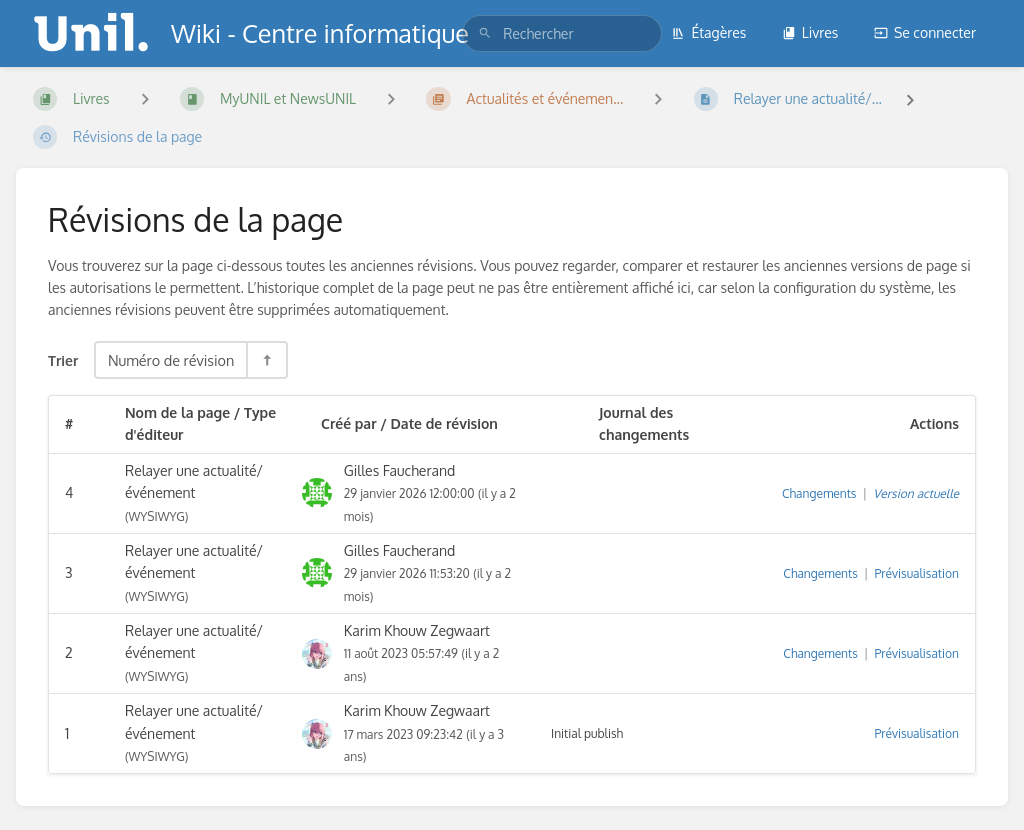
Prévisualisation (916, 573)
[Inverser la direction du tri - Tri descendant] (266, 360)
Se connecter (925, 32)
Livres (810, 32)
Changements (819, 493)
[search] (562, 33)
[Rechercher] (485, 33)
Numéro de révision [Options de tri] (171, 360)
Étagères (708, 32)
